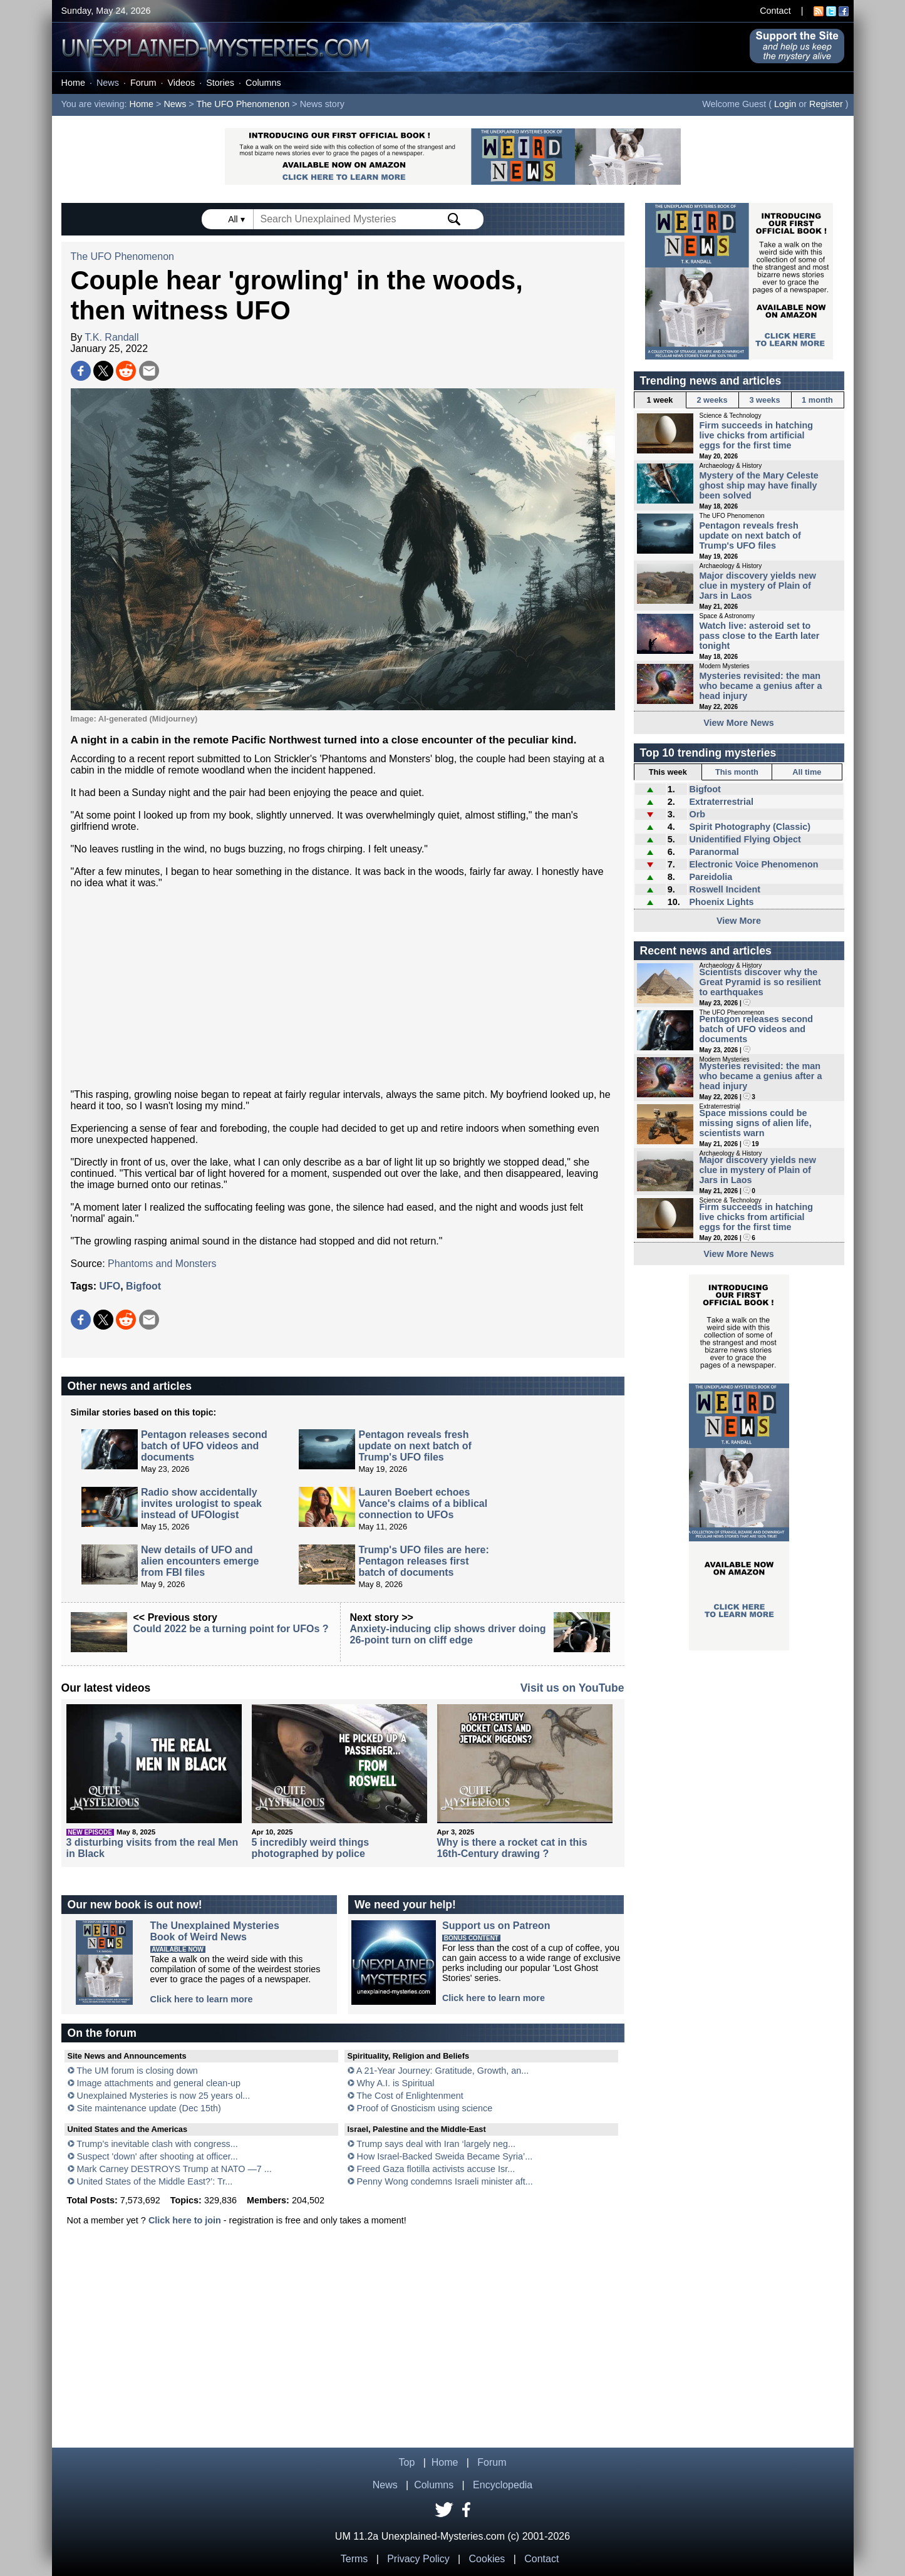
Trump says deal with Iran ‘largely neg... (435, 2144)
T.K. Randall (111, 337)
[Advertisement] (343, 989)
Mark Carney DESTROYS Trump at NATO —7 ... (174, 2169)
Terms (354, 2558)
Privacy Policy (418, 2558)
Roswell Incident (724, 889)
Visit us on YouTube (572, 1688)
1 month (817, 400)
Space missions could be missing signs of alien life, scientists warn (756, 1123)
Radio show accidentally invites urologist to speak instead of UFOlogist (201, 1503)
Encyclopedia (502, 2485)
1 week (660, 400)
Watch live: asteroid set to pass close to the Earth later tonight (760, 636)
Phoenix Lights (721, 902)
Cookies (487, 2558)
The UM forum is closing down (137, 2071)
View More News (738, 723)
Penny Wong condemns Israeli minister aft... (445, 2181)
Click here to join (184, 2220)
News (107, 83)
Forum (143, 83)
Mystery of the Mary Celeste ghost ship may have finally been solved (759, 485)
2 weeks (711, 400)
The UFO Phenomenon (243, 104)
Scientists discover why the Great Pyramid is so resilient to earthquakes (760, 982)
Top (407, 2462)
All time (806, 772)
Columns (263, 83)
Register (826, 104)
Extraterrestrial (721, 802)
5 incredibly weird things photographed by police (311, 1848)
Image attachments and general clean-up (159, 2083)
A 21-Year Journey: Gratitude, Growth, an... (442, 2071)
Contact (775, 11)
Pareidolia (710, 877)
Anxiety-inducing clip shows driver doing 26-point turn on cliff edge (448, 1634)
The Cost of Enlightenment (409, 2096)
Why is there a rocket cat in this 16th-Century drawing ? (512, 1848)
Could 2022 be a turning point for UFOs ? (231, 1628)
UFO (109, 1286)
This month (736, 772)
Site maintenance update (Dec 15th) (149, 2108)
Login (785, 104)
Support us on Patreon (496, 1925)
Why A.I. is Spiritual (396, 2083)
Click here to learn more (201, 1999)
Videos (181, 83)
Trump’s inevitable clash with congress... (157, 2144)
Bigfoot (143, 1286)
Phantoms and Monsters (162, 1263)
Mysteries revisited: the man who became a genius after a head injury (761, 686)
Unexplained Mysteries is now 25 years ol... (164, 2096)
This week (668, 772)
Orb (697, 814)
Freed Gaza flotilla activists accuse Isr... (436, 2169)
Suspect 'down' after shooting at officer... (157, 2156)
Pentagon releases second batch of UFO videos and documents (204, 1445)
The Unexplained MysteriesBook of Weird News (214, 1931)
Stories (220, 83)
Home (73, 83)
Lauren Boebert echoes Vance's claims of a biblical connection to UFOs (422, 1503)
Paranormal (713, 852)
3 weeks (764, 400)
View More (738, 921)
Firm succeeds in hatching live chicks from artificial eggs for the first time (757, 435)
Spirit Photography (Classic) (749, 827)
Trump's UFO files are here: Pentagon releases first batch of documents (423, 1561)
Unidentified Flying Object (744, 839)
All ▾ (237, 219)
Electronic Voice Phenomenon (753, 864)
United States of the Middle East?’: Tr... (155, 2181)
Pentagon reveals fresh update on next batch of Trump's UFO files (414, 1445)
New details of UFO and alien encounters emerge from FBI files (200, 1561)
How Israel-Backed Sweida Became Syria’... (445, 2156)
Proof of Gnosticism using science (425, 2108)
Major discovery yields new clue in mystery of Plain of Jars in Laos (758, 586)
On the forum (102, 2033)
